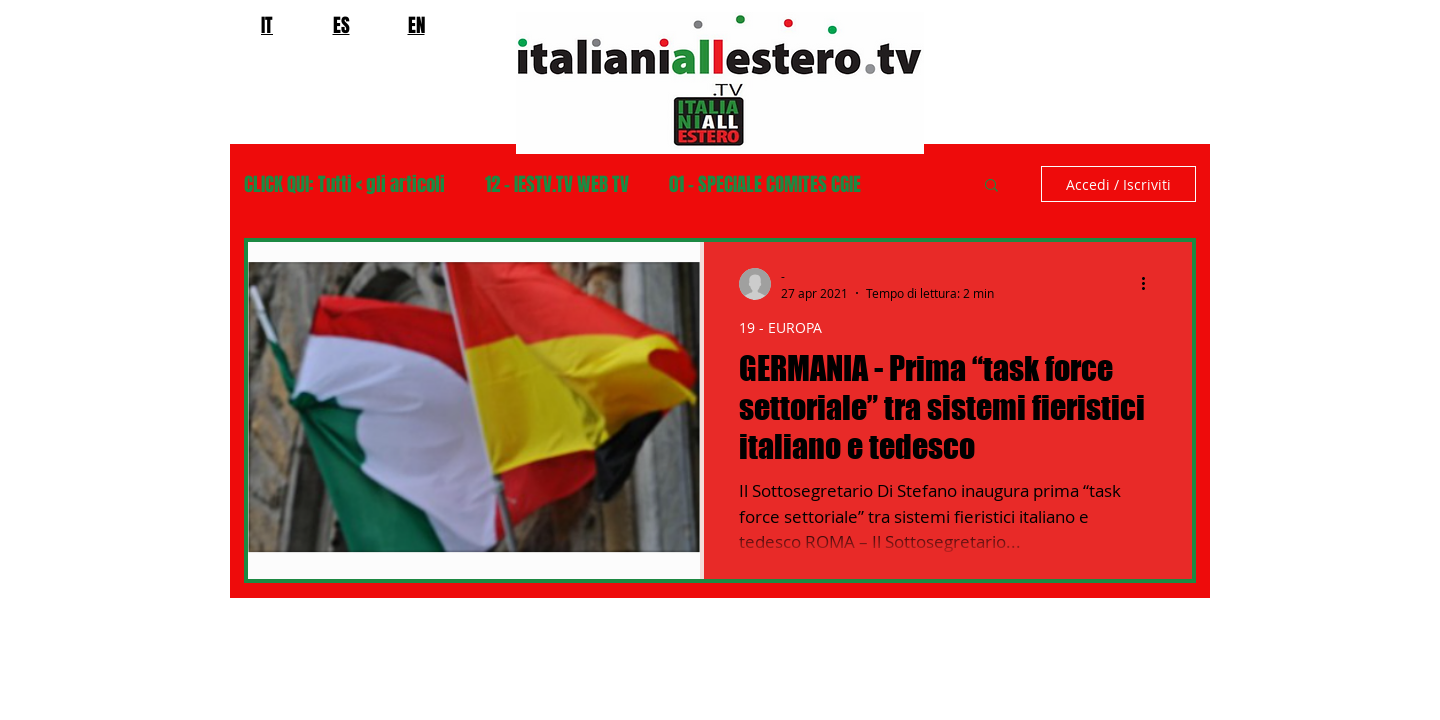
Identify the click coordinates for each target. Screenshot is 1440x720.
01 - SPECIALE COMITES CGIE (765, 184)
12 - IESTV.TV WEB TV (557, 184)
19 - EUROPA (780, 327)
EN (416, 25)
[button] (991, 186)
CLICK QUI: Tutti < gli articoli (344, 184)
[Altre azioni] (1150, 284)
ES (341, 25)
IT (267, 25)
